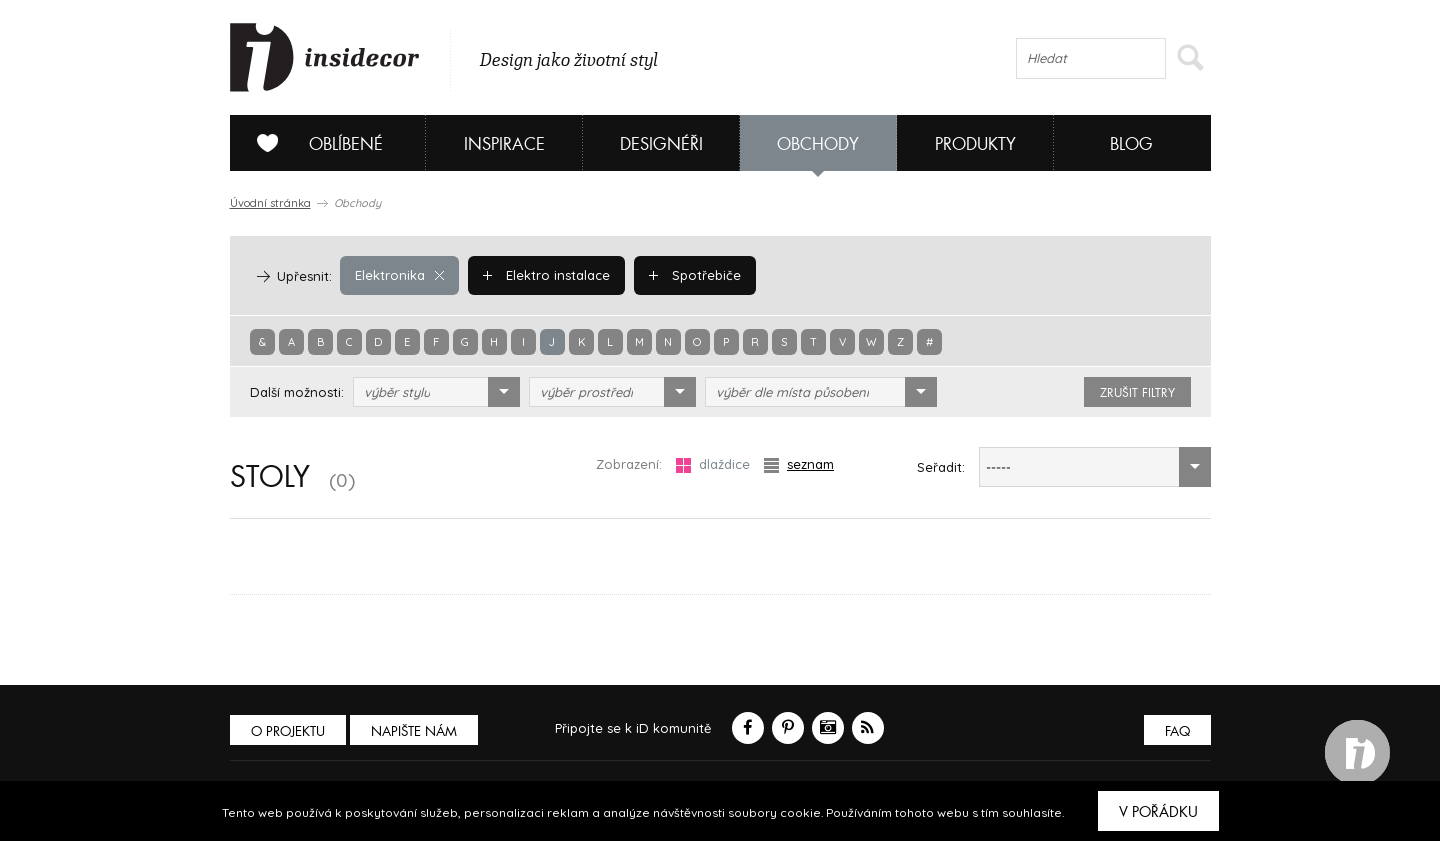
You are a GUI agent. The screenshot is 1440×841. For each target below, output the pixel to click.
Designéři (661, 144)
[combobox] (436, 392)
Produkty (975, 144)
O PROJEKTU (288, 731)
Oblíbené (312, 143)
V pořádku (1158, 812)
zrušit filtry (1137, 393)
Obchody (818, 144)
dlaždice (713, 464)
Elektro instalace (546, 275)
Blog (1131, 144)
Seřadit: (941, 467)
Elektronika (399, 275)
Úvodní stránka (270, 203)
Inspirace (504, 144)
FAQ (1177, 731)
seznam (799, 464)
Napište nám (414, 731)
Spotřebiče (695, 275)
